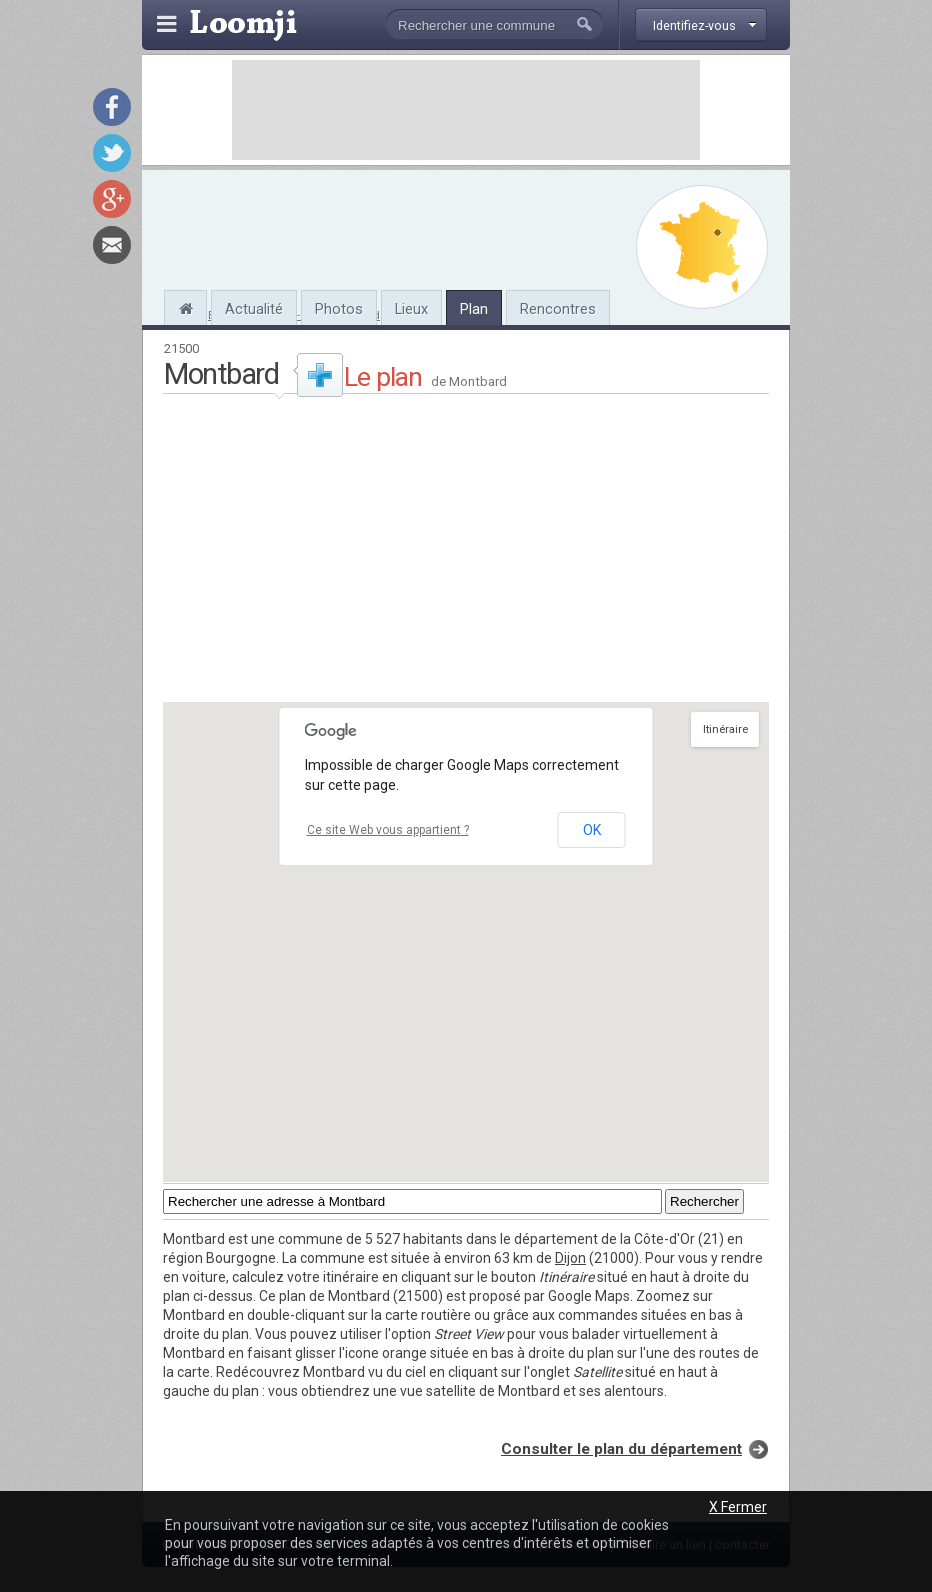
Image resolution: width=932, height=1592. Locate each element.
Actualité (254, 309)
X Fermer (738, 1507)
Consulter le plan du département (621, 1449)
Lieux (411, 309)
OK (592, 830)
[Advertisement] (466, 110)
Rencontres (558, 309)
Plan (474, 309)
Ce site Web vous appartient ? (388, 830)
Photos (339, 309)
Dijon (570, 1258)
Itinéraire (725, 729)
